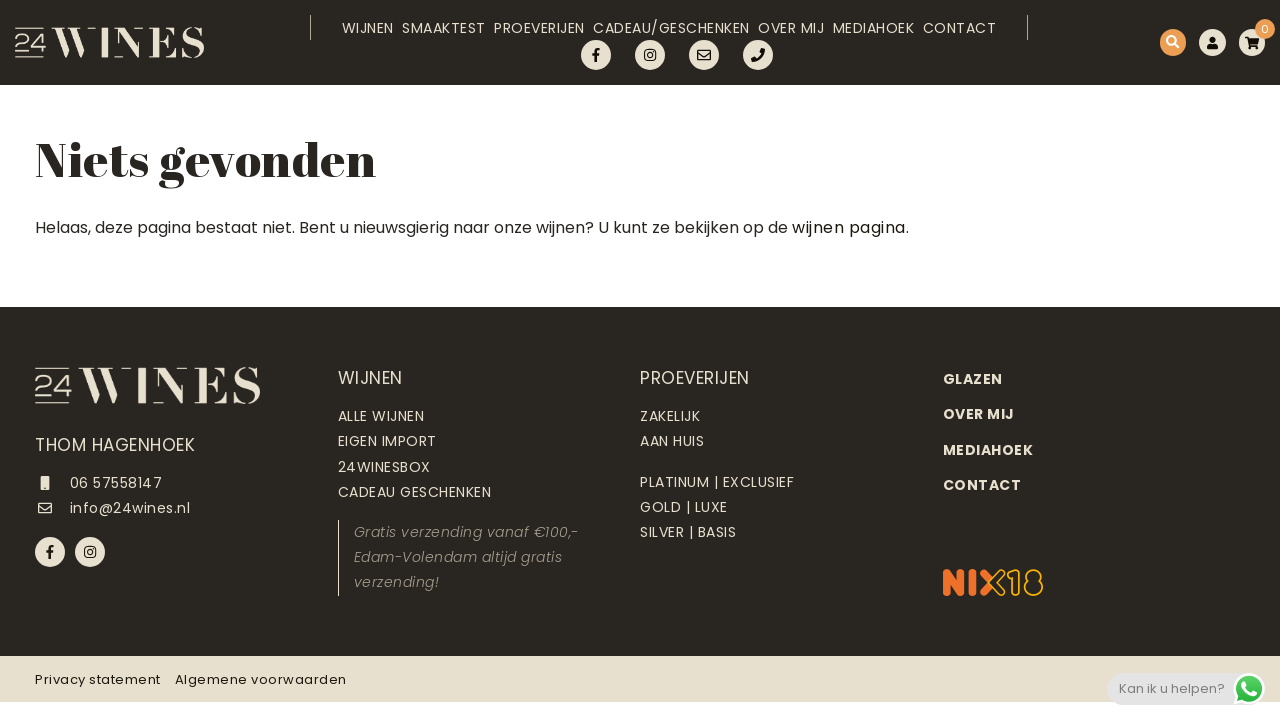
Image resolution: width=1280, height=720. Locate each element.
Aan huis (672, 441)
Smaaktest (409, 37)
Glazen (973, 379)
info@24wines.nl (112, 508)
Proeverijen (514, 37)
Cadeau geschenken (415, 492)
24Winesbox (384, 467)
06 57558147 (98, 483)
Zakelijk (670, 416)
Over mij (787, 37)
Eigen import (387, 441)
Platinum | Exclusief (717, 482)
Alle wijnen (381, 416)
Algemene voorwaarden (261, 679)
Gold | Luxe (684, 507)
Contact (977, 37)
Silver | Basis (688, 532)
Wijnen (322, 37)
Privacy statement (98, 679)
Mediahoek (880, 37)
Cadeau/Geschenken (657, 37)
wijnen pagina (849, 227)
